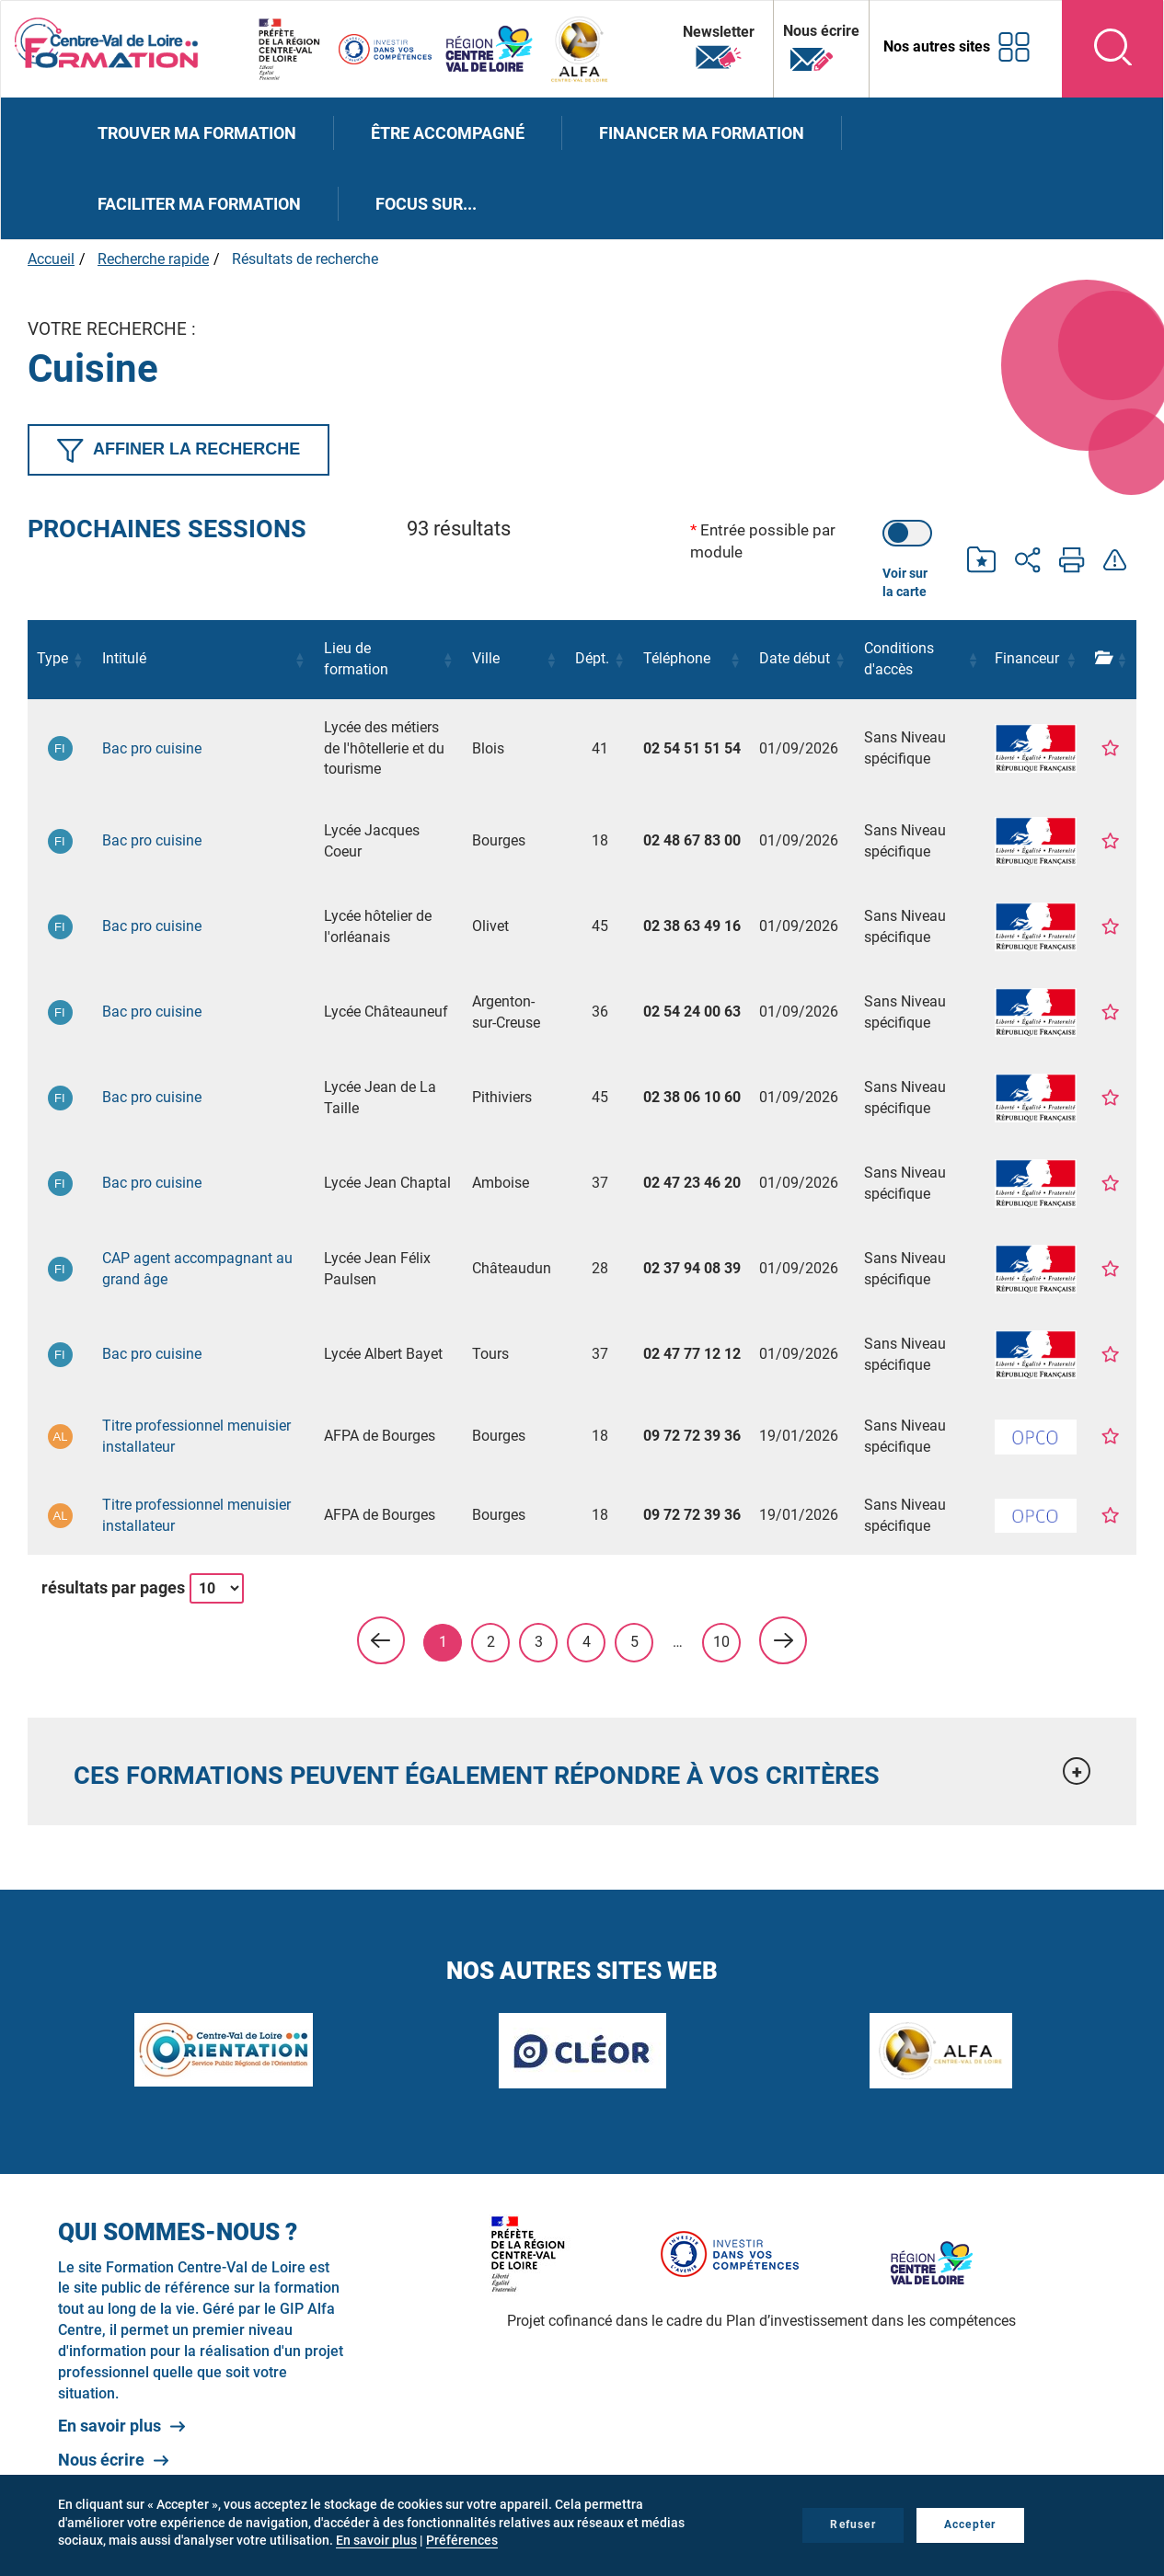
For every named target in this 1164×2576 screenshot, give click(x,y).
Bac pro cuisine (152, 748)
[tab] (582, 1771)
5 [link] (634, 1641)
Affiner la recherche (178, 451)
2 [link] (491, 1641)
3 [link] (539, 1641)
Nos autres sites (936, 46)
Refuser (852, 2524)
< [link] (381, 1640)
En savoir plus (109, 2425)
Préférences (462, 2540)
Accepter (970, 2524)
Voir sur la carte (905, 582)
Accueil (51, 259)
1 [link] (443, 1641)
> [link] (783, 1640)
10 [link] (721, 1641)
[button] (78, 659)
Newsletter (719, 48)
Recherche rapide (153, 259)
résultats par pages (113, 1587)
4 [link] (586, 1641)
